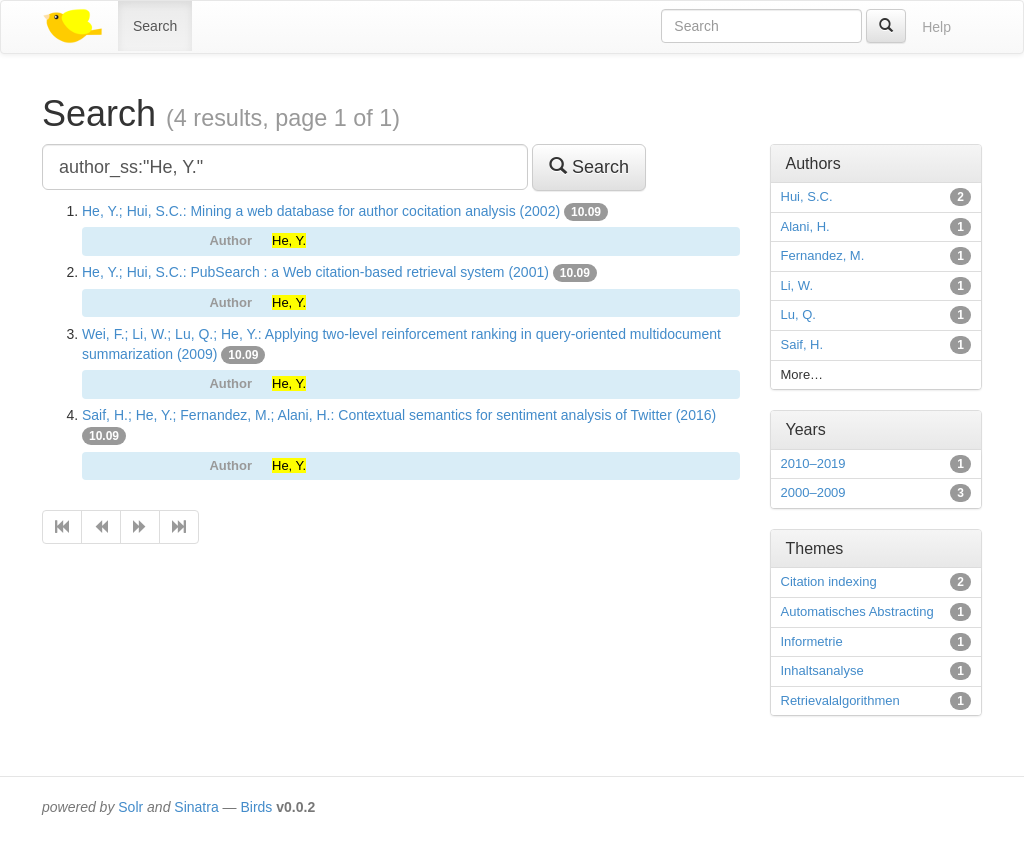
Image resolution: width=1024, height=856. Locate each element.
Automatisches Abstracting (857, 611)
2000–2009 (813, 492)
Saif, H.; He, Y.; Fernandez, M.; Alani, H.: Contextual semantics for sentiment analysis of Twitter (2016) (399, 415)
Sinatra (196, 807)
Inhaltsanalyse (822, 670)
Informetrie (812, 641)
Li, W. (797, 285)
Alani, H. (805, 226)
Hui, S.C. (807, 196)
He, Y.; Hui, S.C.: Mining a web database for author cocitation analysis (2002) (321, 211)
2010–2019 (813, 463)
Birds (256, 807)
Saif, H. (802, 344)
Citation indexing (829, 581)
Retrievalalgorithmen (840, 700)
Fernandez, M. (823, 255)
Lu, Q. (798, 314)
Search (155, 26)
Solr (130, 807)
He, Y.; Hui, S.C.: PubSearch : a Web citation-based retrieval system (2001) (315, 272)
